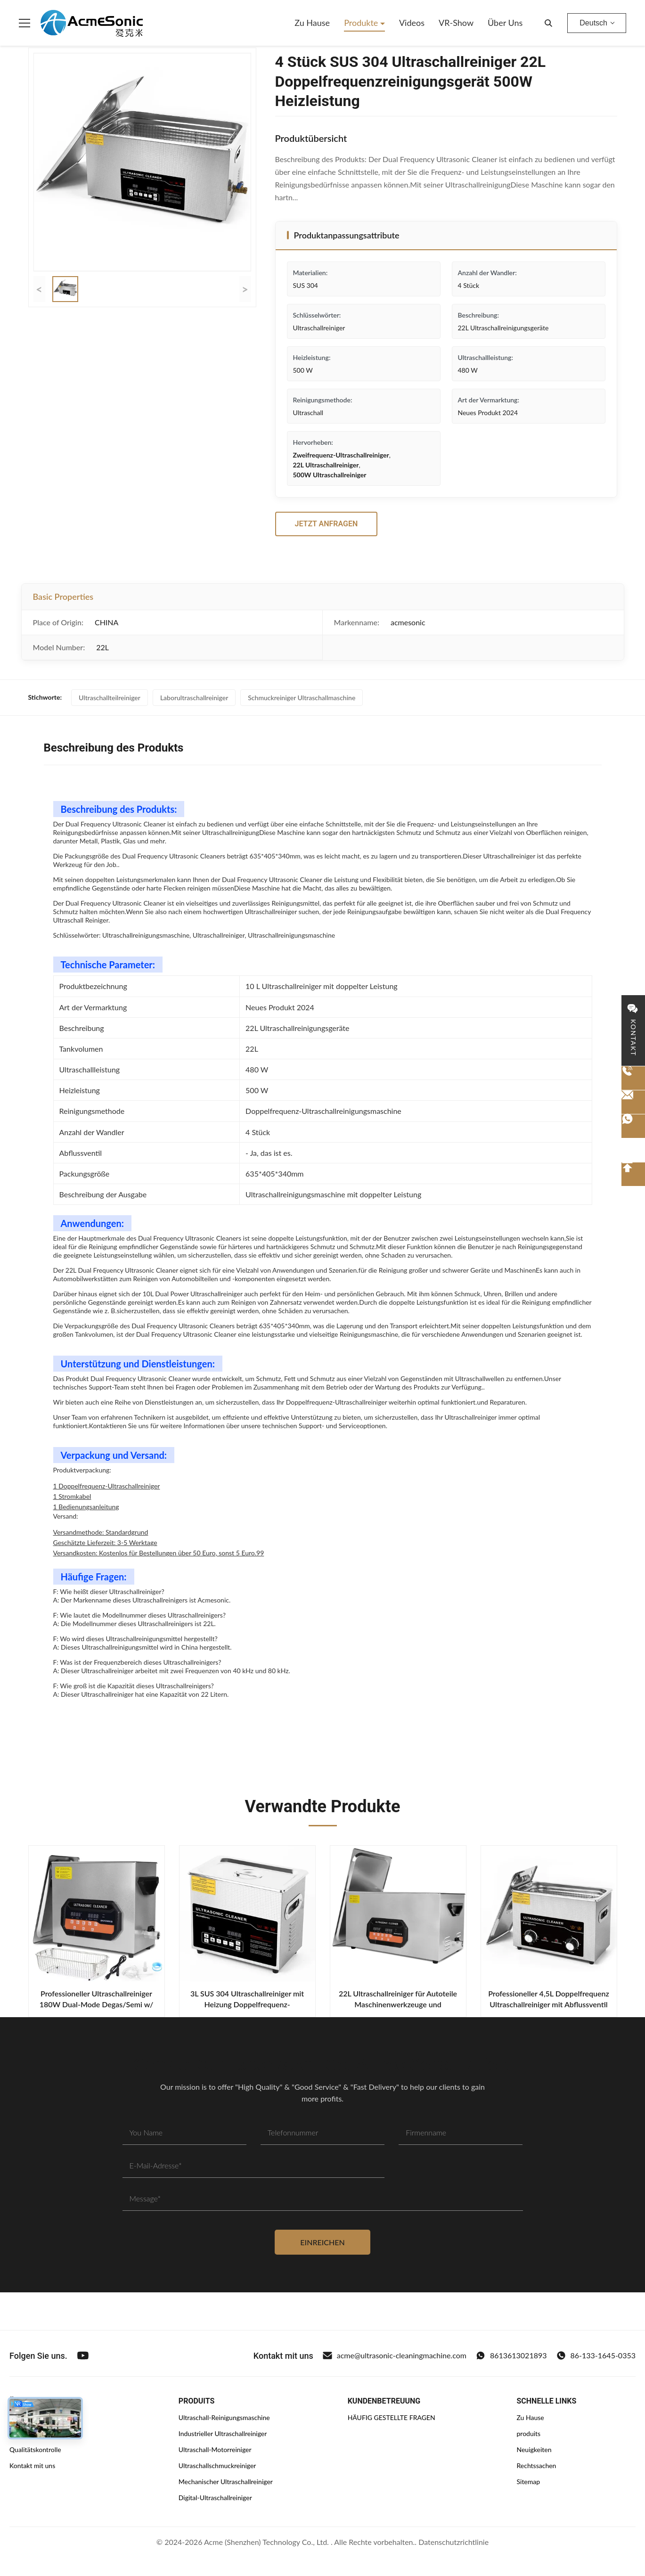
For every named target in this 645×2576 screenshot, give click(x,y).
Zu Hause (312, 22)
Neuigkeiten (533, 2449)
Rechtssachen (536, 2466)
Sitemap (528, 2482)
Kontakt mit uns (32, 2466)
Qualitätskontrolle (35, 2449)
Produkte (362, 22)
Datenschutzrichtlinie (453, 2541)
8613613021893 (511, 2355)
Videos (412, 22)
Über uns (505, 22)
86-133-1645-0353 (596, 2355)
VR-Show (456, 22)
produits (528, 2433)
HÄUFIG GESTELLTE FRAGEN (391, 2417)
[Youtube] (83, 2355)
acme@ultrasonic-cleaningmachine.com (394, 2355)
